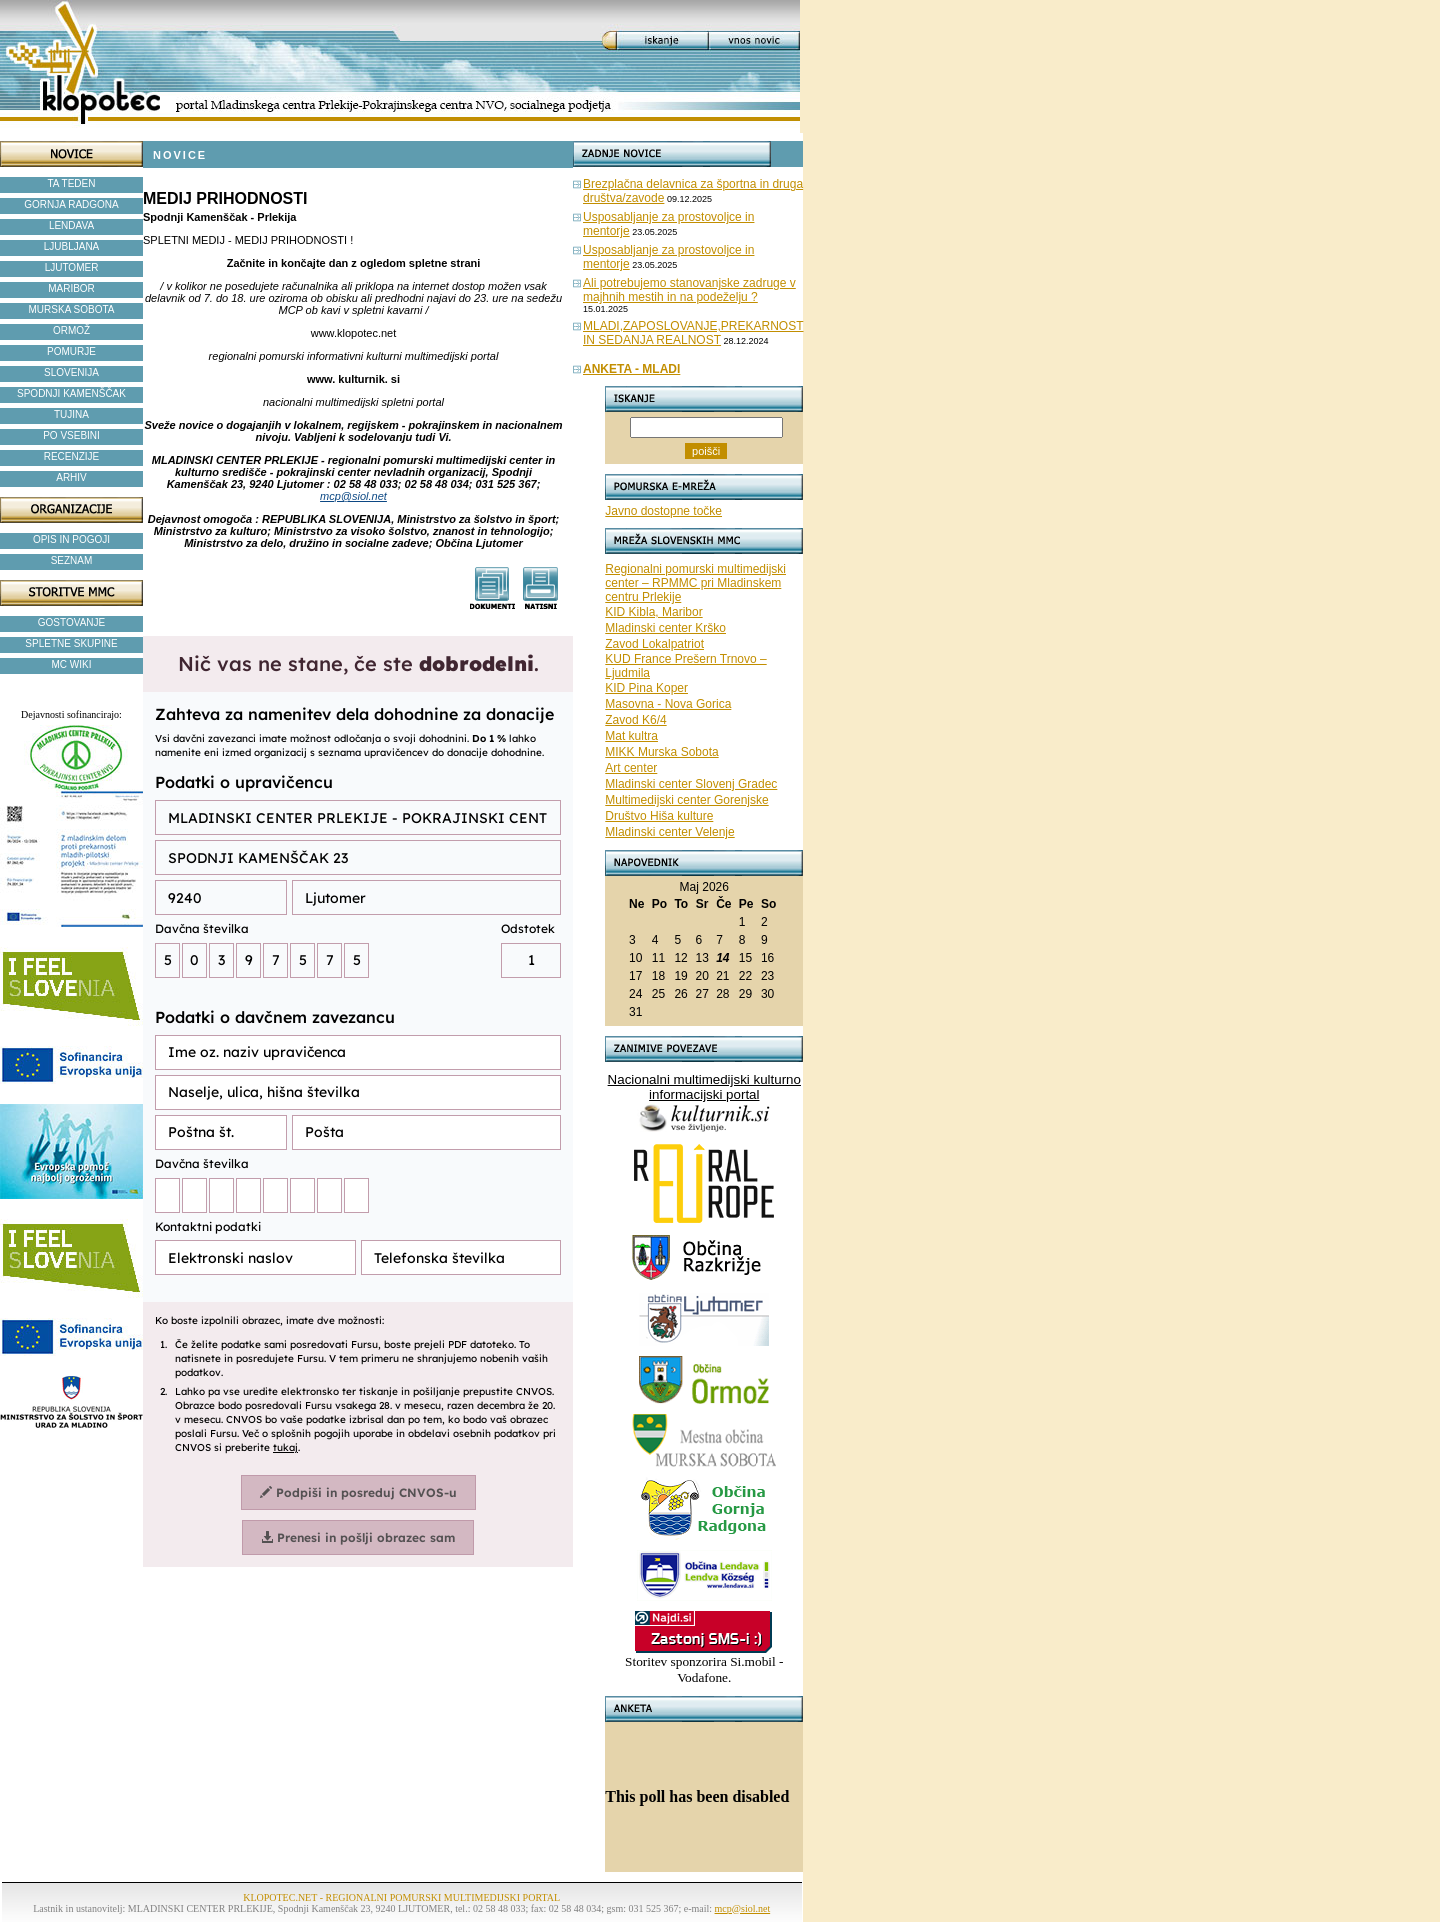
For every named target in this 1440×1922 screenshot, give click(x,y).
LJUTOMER (72, 267)
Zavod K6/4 (635, 720)
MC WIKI (72, 664)
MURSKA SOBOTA (72, 309)
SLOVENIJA (71, 372)
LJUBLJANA (72, 246)
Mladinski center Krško (665, 628)
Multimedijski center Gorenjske (686, 800)
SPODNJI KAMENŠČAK (71, 393)
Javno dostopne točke (663, 511)
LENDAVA (71, 225)
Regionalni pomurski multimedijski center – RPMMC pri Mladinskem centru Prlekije (695, 583)
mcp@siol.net (353, 496)
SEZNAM (72, 560)
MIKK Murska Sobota (661, 752)
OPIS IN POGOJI (71, 539)
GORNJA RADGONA (71, 204)
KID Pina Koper (646, 688)
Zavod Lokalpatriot (654, 644)
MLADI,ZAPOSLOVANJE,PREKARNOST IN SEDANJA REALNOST (693, 333)
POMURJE (71, 351)
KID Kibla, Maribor (653, 612)
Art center (631, 768)
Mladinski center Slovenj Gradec (691, 784)
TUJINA (71, 414)
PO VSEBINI (71, 435)
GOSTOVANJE (71, 622)
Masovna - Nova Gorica (668, 704)
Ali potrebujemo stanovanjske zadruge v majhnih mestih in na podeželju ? (689, 290)
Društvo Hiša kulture (659, 816)
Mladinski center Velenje (669, 832)
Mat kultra (631, 736)
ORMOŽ (71, 330)
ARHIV (71, 477)
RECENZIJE (72, 456)
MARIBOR (71, 288)
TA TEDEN (72, 183)
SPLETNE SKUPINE (71, 643)
